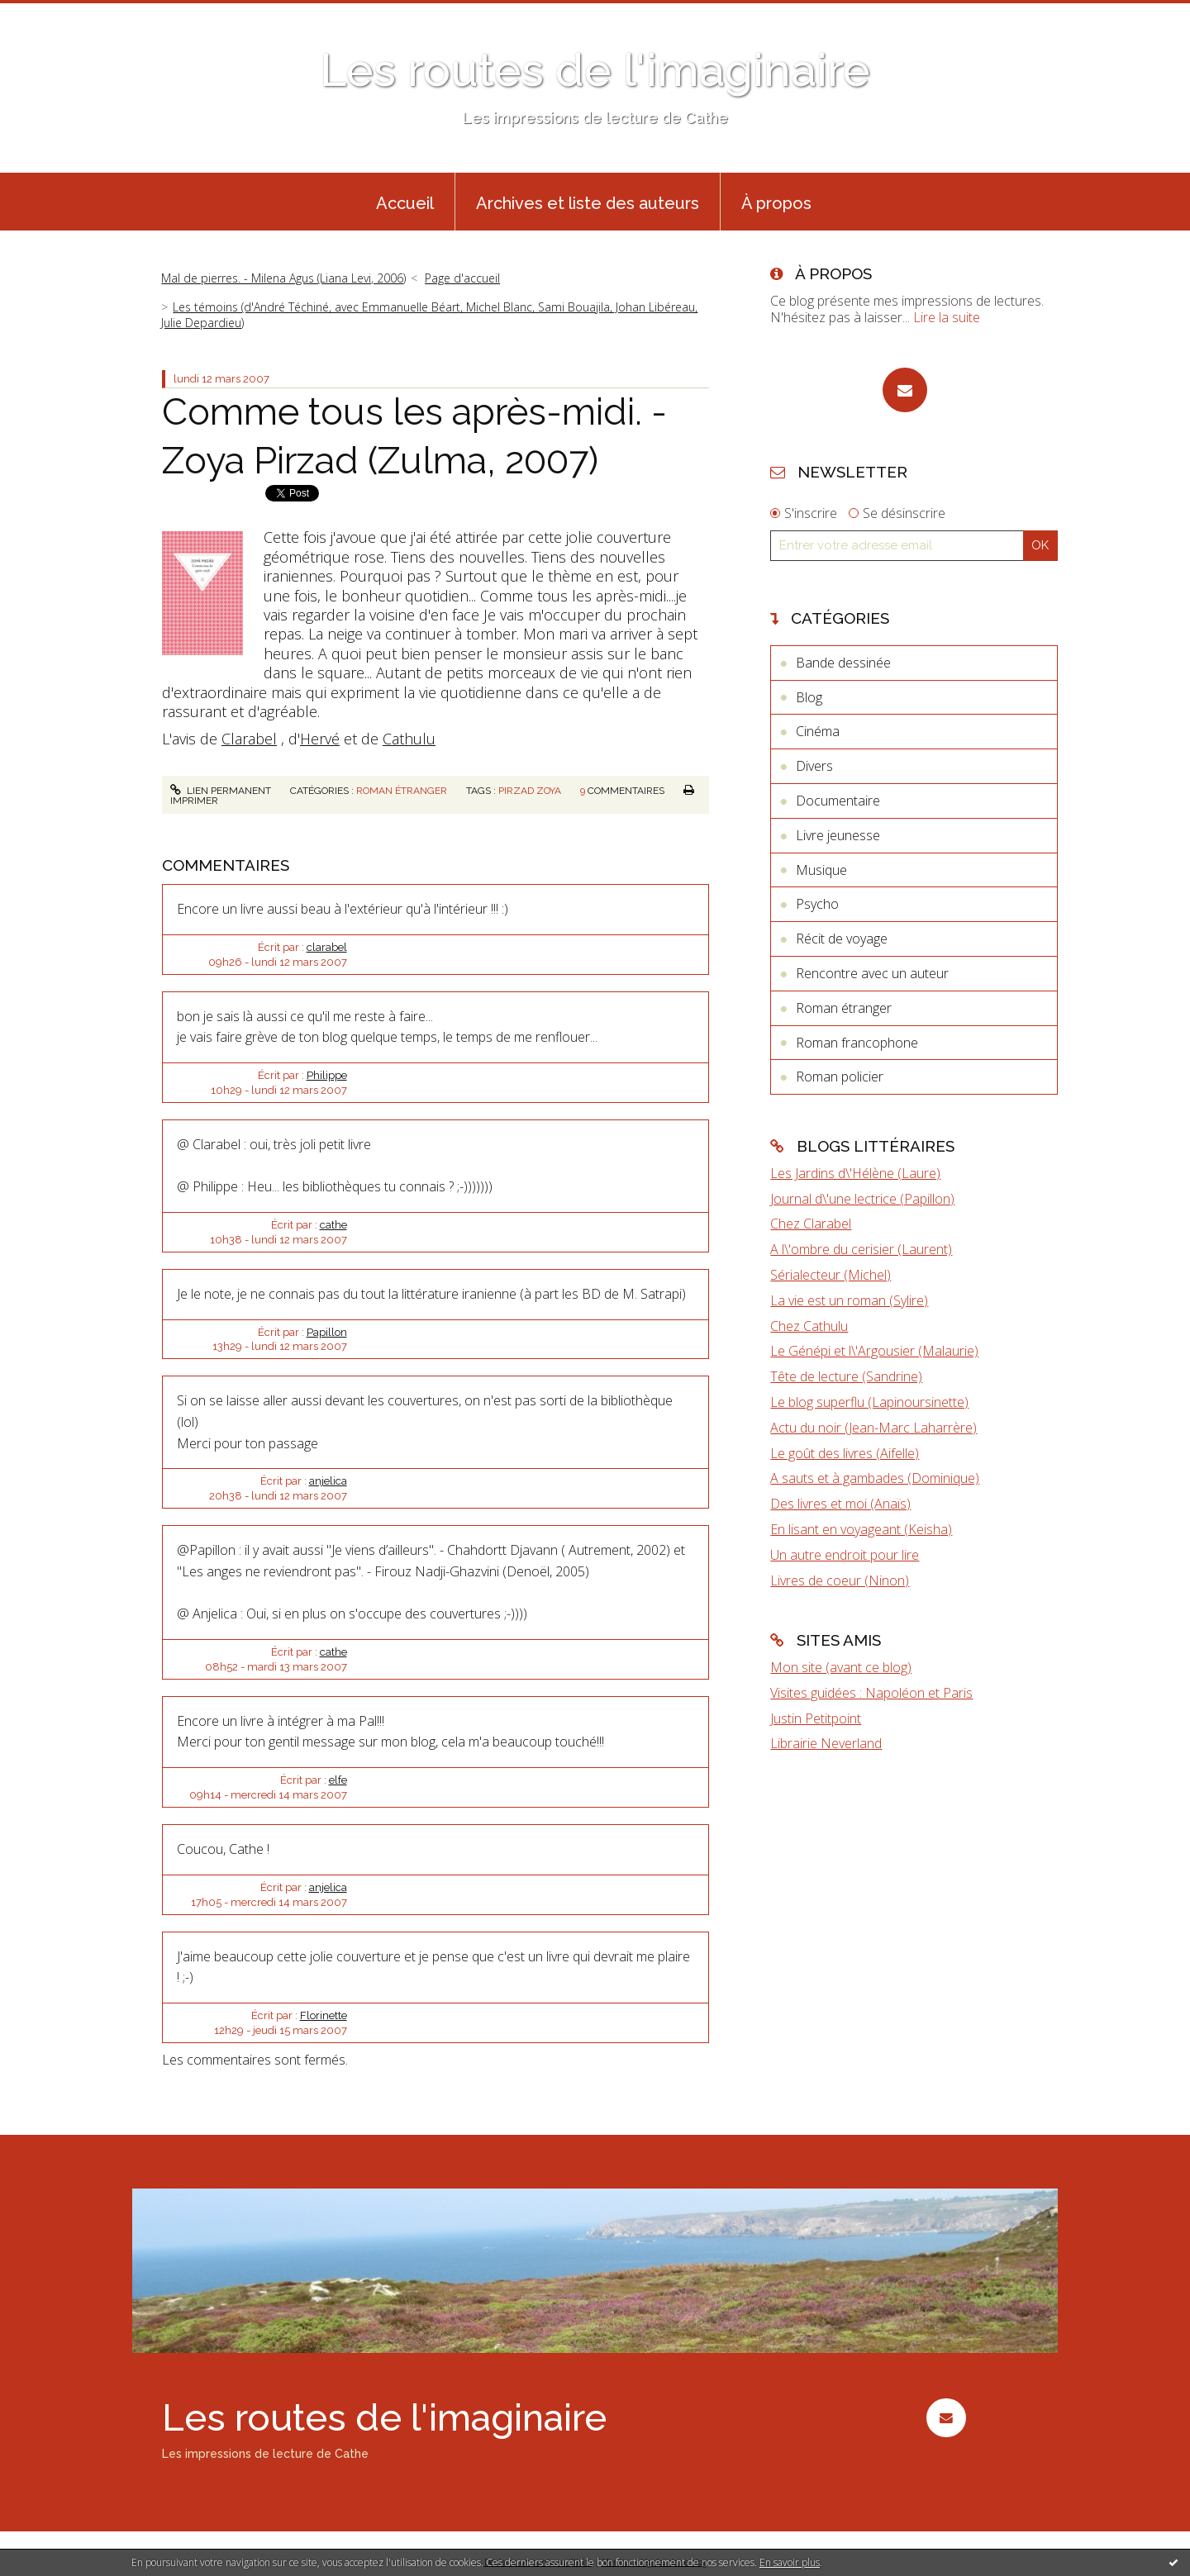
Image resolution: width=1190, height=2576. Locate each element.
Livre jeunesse (838, 835)
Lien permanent (220, 790)
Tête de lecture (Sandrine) (846, 1376)
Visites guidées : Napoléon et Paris (871, 1693)
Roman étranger (401, 790)
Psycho (817, 904)
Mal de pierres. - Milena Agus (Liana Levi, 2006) (283, 278)
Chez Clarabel (810, 1223)
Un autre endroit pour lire (844, 1555)
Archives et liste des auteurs (587, 203)
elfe (338, 1780)
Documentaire (838, 800)
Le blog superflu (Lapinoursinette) (869, 1402)
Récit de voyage (842, 938)
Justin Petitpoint (815, 1718)
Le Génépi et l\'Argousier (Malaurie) (874, 1351)
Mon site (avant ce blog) (841, 1667)
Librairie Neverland (826, 1743)
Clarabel (249, 739)
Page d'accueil (462, 278)
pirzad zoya (529, 790)
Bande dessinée (843, 663)
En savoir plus (789, 2562)
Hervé (320, 739)
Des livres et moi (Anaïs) (840, 1504)
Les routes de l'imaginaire (595, 70)
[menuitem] (405, 202)
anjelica (328, 1481)
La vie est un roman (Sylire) (849, 1300)
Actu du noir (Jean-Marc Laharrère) (873, 1428)
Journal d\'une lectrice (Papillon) (862, 1199)
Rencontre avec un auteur (872, 973)
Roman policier (839, 1076)
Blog (809, 697)
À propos (776, 203)
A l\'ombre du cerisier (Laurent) (861, 1249)
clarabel (327, 947)
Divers (814, 766)
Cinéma (818, 731)
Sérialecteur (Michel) (830, 1275)
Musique (821, 870)
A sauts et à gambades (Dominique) (874, 1478)
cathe (333, 1225)
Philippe (327, 1075)
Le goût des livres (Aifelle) (844, 1453)
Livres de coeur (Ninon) (839, 1580)
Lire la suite (946, 317)
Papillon (327, 1332)
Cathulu (409, 739)
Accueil (405, 203)
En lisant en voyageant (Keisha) (861, 1529)
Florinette (323, 2015)
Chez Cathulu (809, 1326)
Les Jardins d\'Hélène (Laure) (855, 1173)
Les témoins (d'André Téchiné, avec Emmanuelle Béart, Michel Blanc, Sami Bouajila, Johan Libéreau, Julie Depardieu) (429, 314)
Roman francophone (857, 1043)
